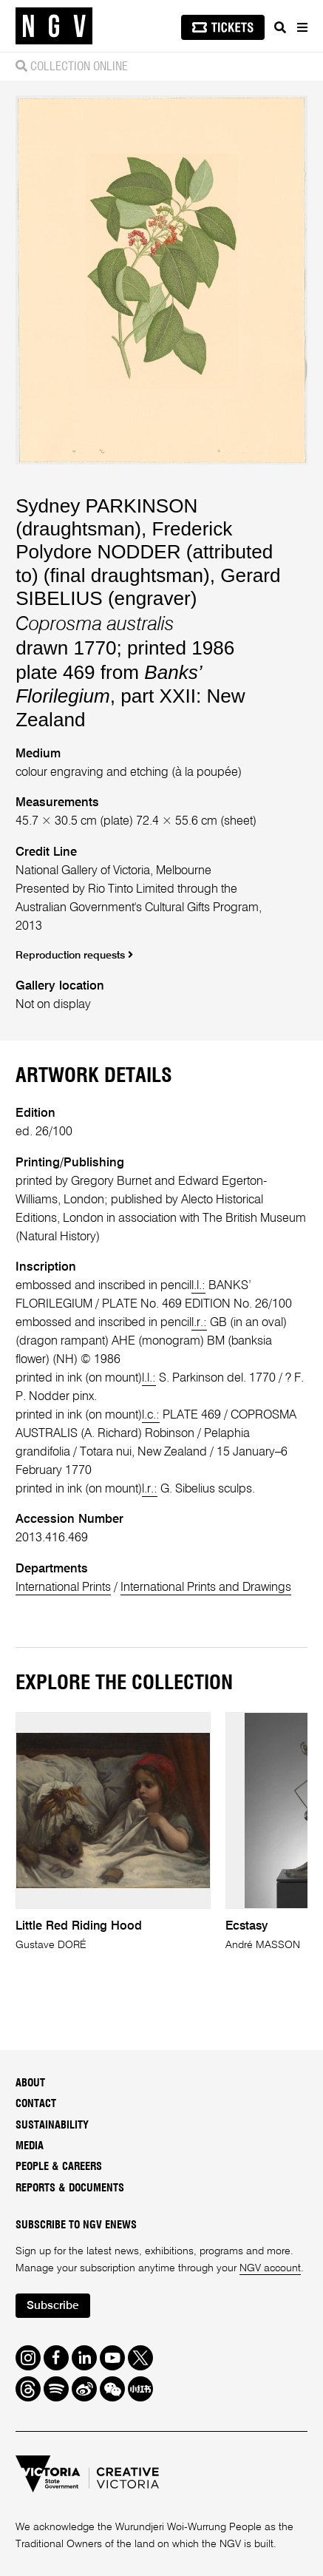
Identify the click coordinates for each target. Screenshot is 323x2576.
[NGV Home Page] (54, 26)
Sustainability (52, 2125)
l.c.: (151, 1415)
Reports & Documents (70, 2188)
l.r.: (199, 1322)
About (30, 2083)
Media (30, 2145)
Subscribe (52, 2306)
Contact (36, 2103)
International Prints (63, 1587)
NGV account (270, 2268)
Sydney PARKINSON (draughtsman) (106, 517)
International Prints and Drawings (205, 1587)
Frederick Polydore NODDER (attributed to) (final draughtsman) (144, 552)
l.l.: (198, 1285)
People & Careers (59, 2166)
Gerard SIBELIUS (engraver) (148, 586)
